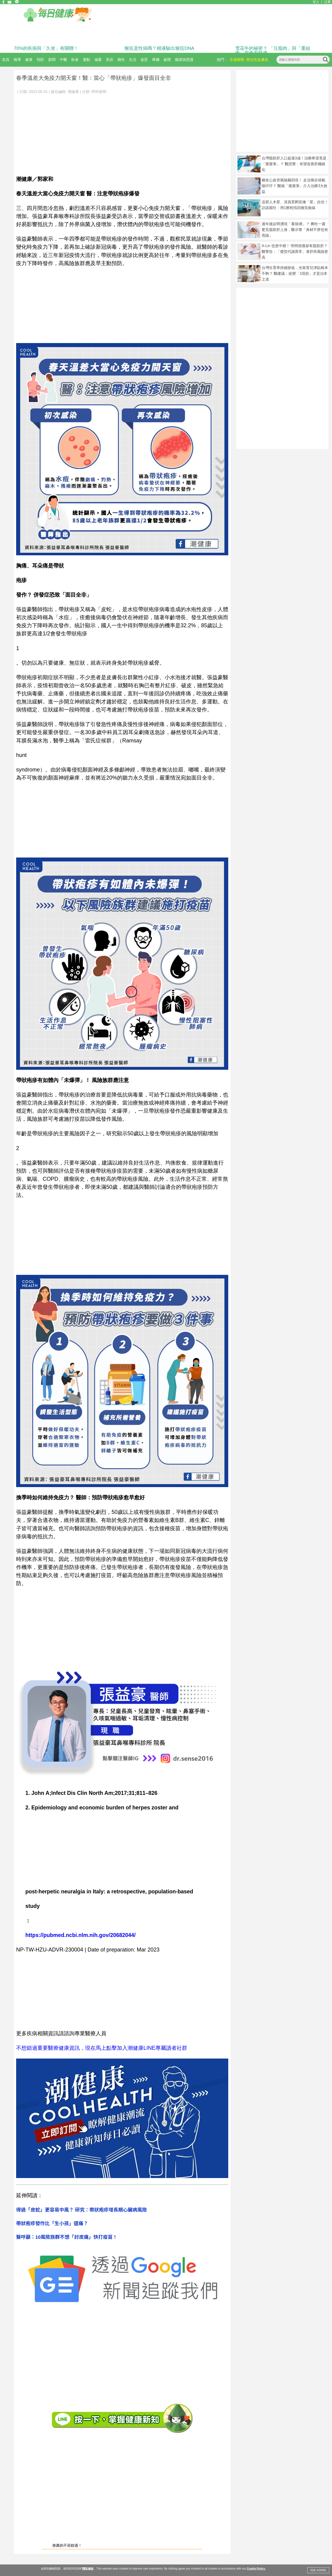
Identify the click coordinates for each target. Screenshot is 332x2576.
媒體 (167, 60)
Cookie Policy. (256, 2568)
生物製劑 (237, 60)
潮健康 (73, 92)
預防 (40, 60)
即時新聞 (99, 92)
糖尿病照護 (184, 60)
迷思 (144, 60)
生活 (132, 60)
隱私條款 (88, 2568)
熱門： (222, 60)
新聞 (52, 60)
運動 (86, 60)
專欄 (155, 60)
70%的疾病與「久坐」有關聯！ (46, 48)
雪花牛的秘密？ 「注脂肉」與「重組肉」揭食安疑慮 (272, 50)
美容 (109, 60)
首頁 (5, 60)
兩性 (121, 60)
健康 (29, 60)
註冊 (327, 2)
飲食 (75, 60)
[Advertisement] (122, 132)
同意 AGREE (318, 2570)
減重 (98, 60)
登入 (316, 2)
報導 (17, 60)
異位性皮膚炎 (257, 60)
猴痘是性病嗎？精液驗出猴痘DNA (159, 48)
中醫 (63, 60)
